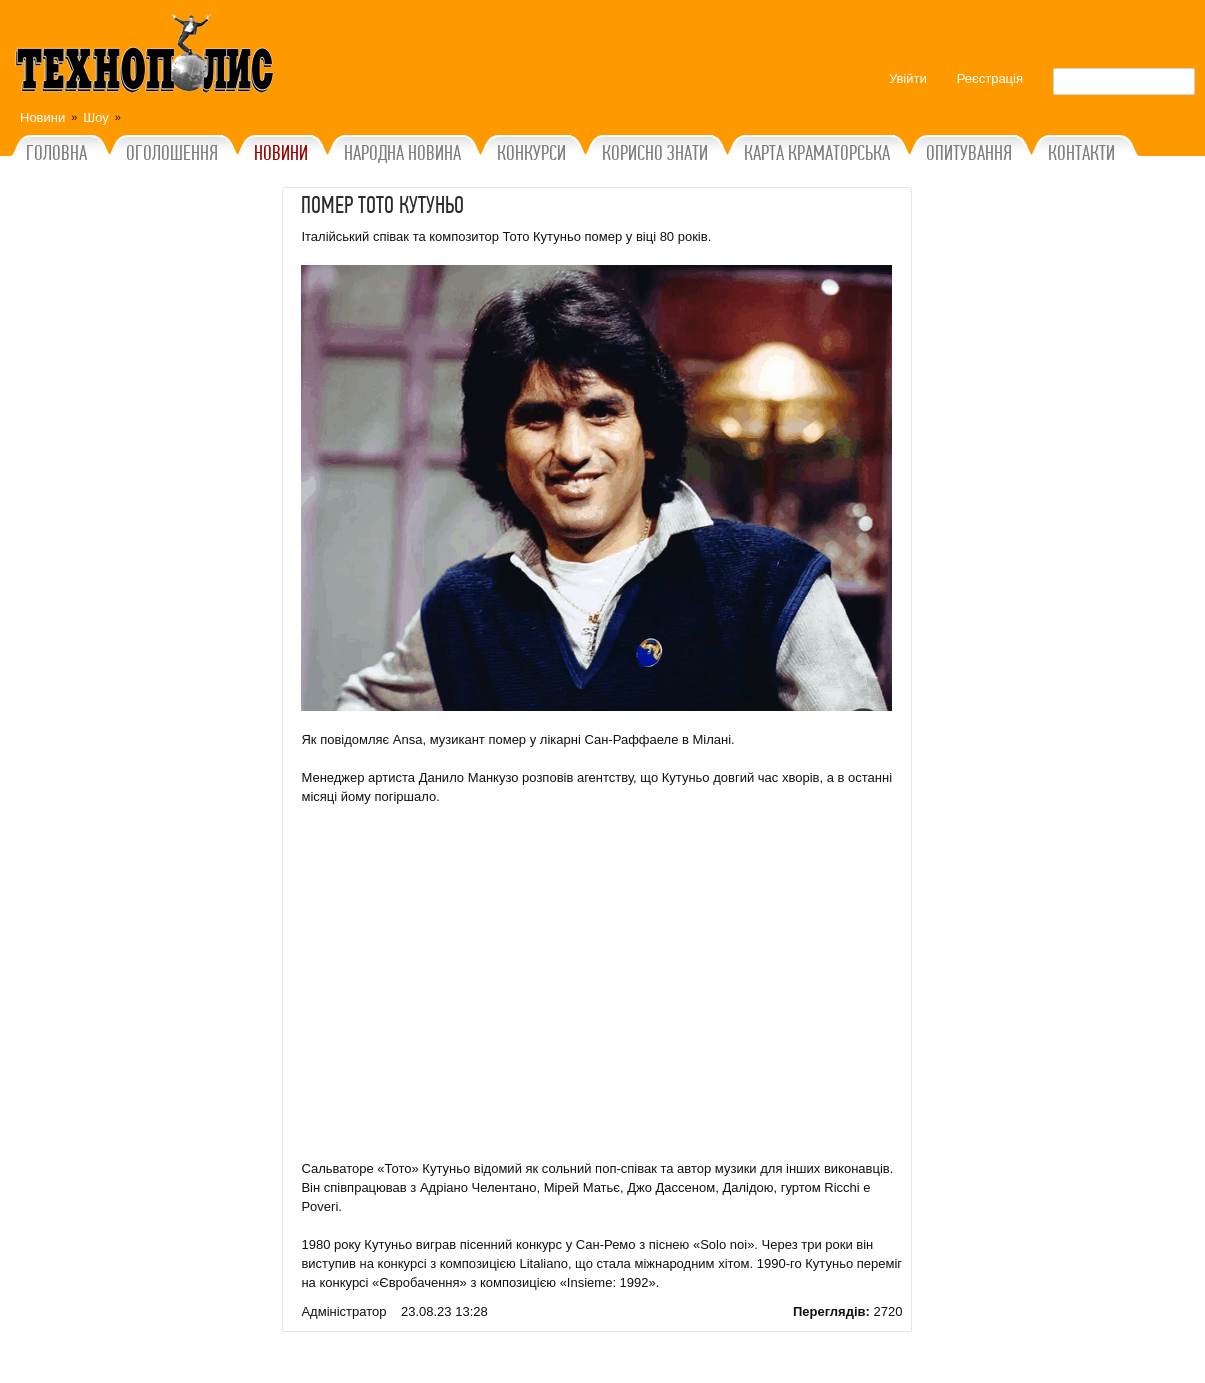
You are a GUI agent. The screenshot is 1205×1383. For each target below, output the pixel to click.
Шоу (96, 117)
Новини (42, 117)
